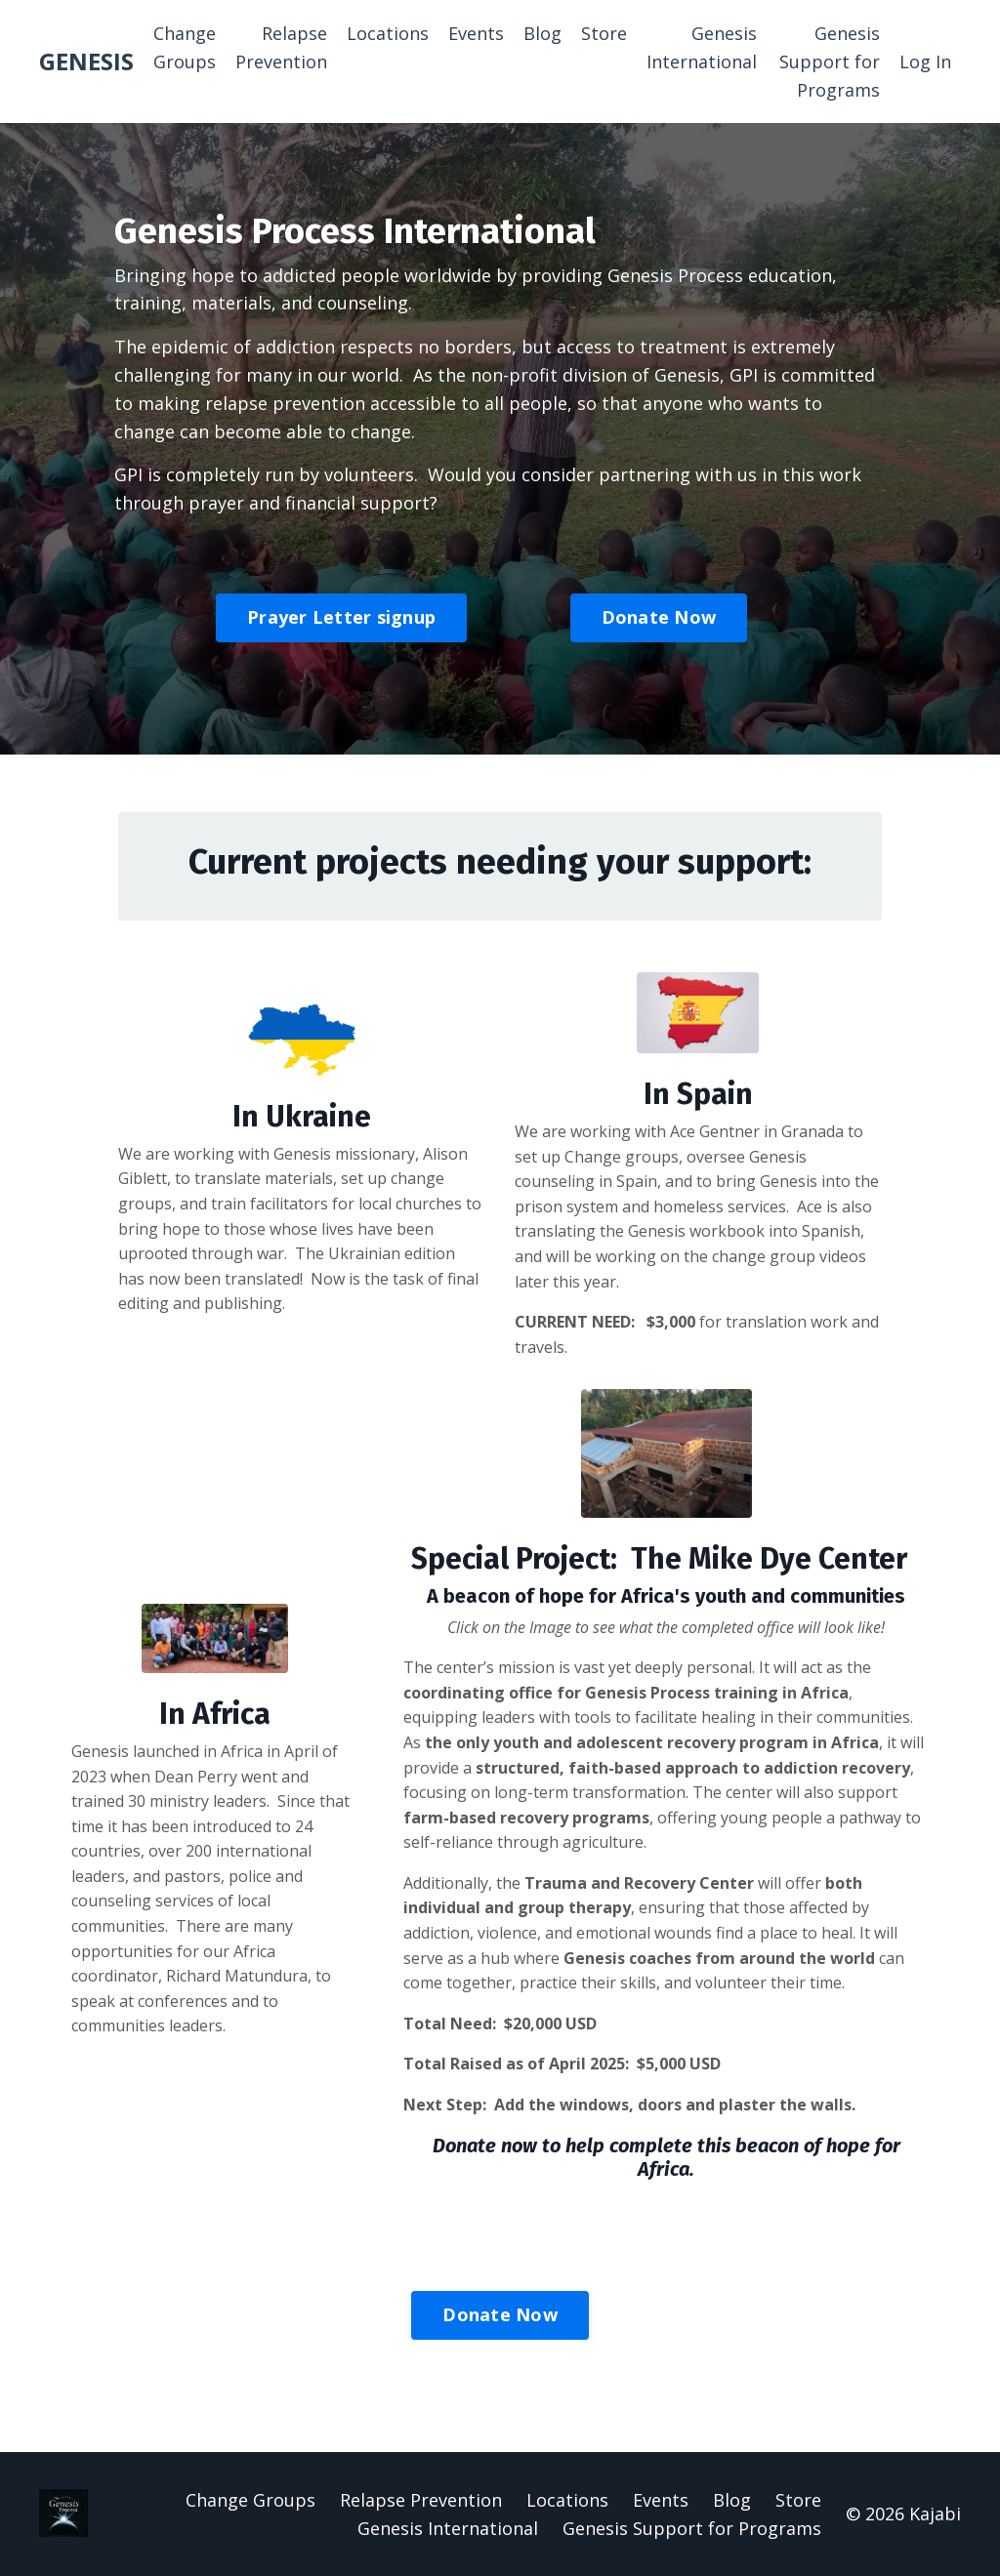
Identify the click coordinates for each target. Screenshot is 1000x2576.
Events (476, 33)
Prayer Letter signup (341, 617)
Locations (388, 33)
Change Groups (184, 47)
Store (604, 33)
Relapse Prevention (281, 47)
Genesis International (701, 47)
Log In (925, 61)
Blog (542, 33)
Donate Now (659, 617)
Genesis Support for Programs (829, 61)
